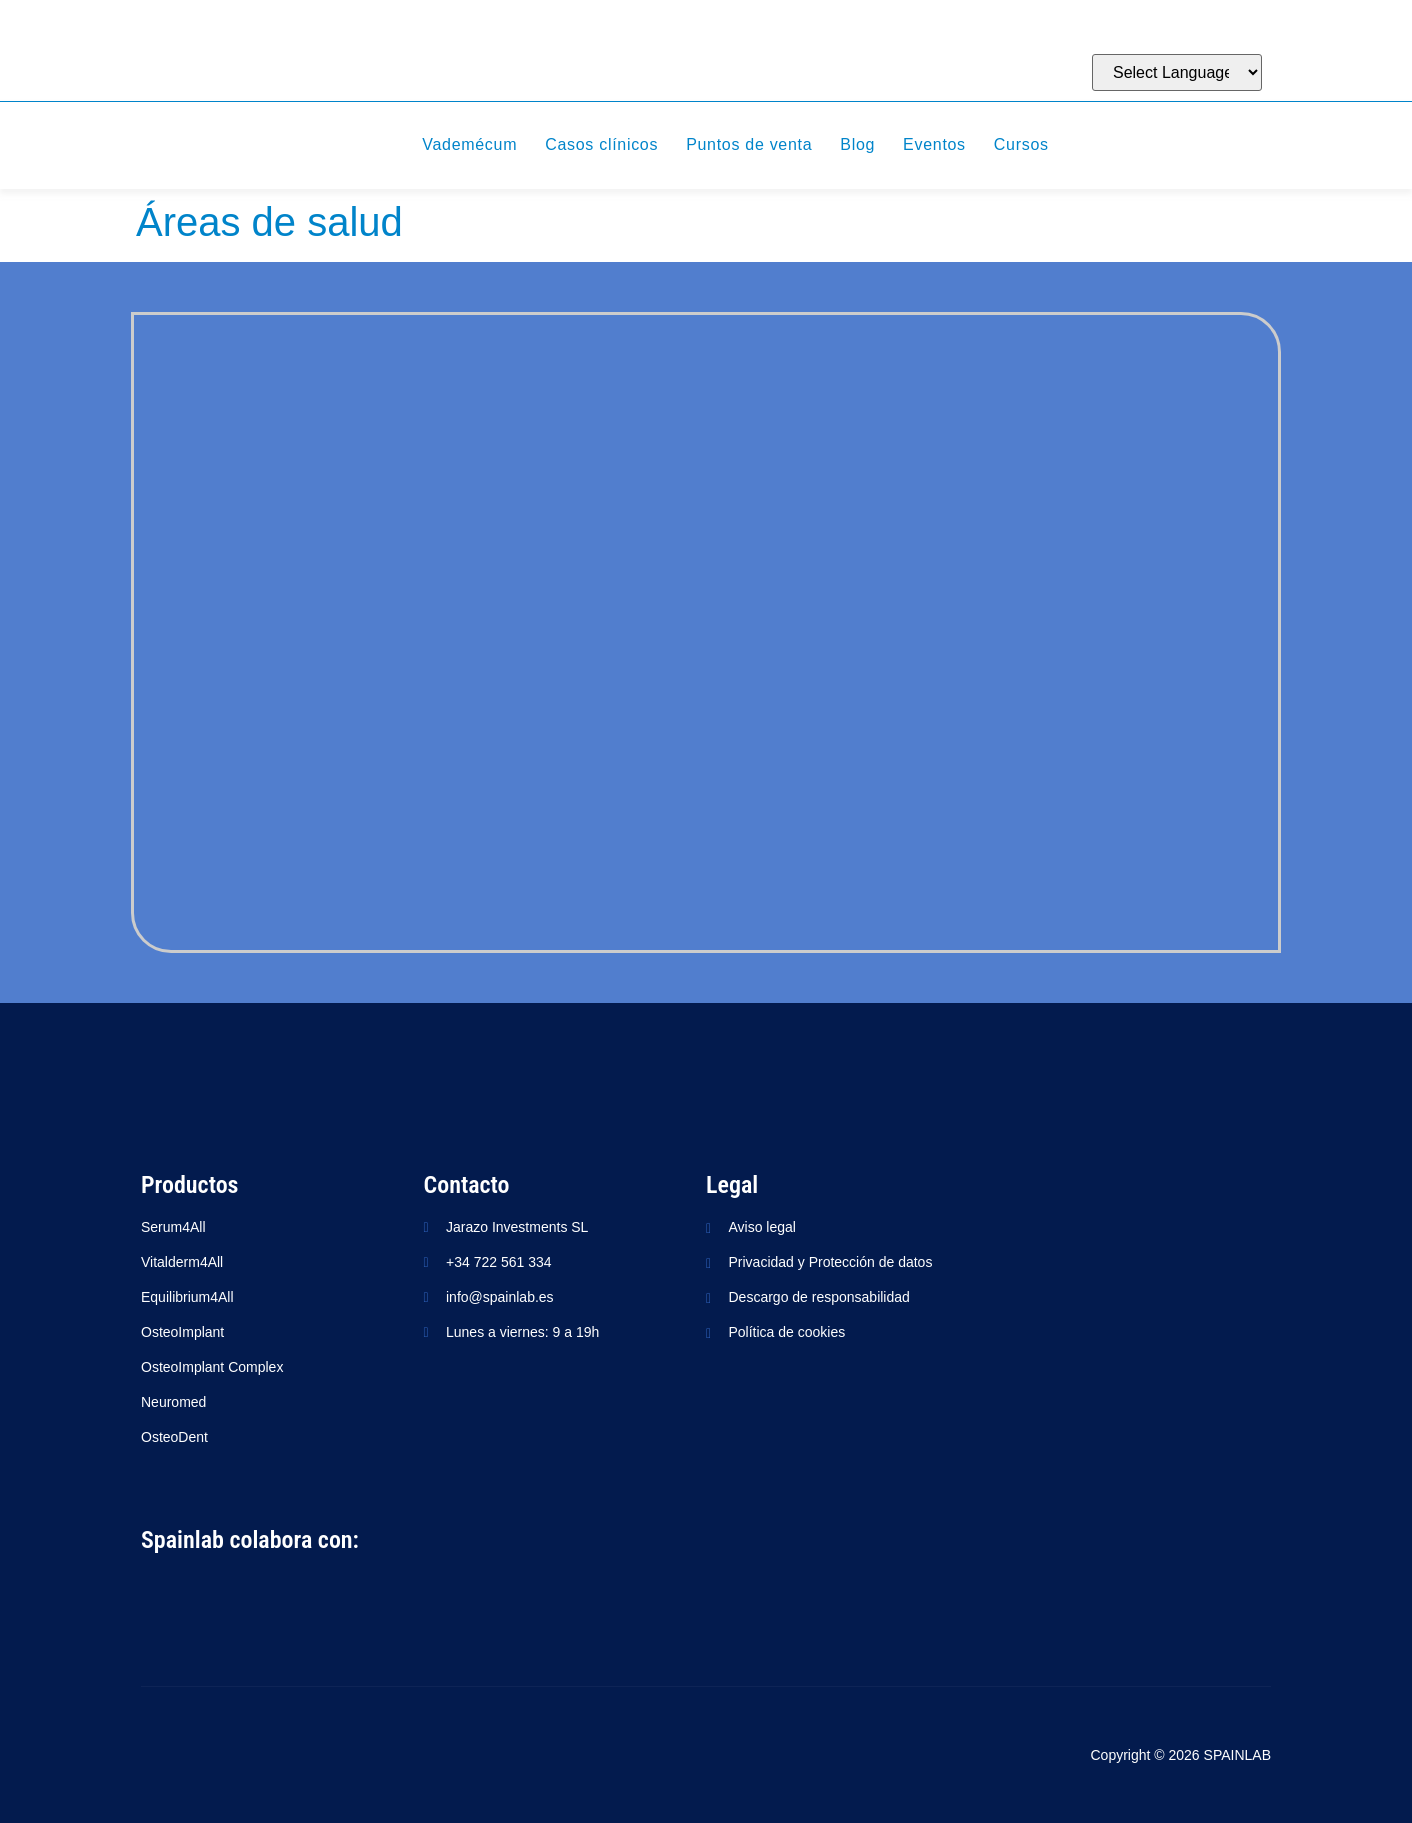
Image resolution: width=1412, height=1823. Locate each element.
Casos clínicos (601, 144)
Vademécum (469, 144)
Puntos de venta (749, 144)
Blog (857, 144)
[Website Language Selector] (1177, 72)
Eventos (934, 144)
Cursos (1021, 144)
